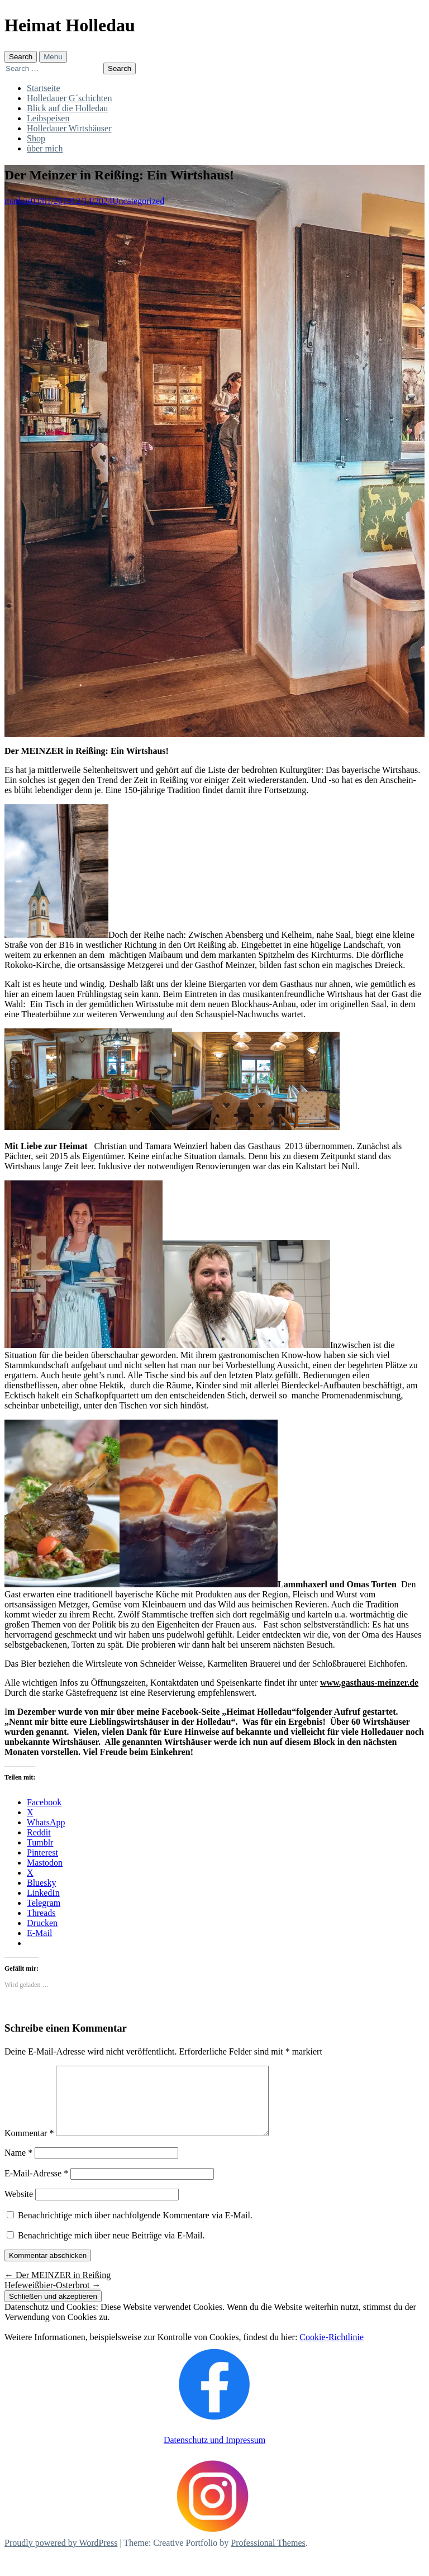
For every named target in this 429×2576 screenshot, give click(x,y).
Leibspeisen (48, 118)
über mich (45, 148)
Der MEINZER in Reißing (57, 2288)
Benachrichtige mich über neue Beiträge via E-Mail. (111, 2249)
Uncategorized (138, 201)
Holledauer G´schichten (69, 98)
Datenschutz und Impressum (214, 2453)
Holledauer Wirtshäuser (69, 128)
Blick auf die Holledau (67, 108)
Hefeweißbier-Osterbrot (52, 2298)
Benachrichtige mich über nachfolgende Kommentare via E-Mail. (135, 2228)
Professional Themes (268, 2556)
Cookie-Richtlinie (331, 2350)
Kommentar (29, 2146)
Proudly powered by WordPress (60, 2556)
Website (18, 2207)
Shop (36, 138)
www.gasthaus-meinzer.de (369, 1682)
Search (20, 57)
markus (17, 201)
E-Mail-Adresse (36, 2186)
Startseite (43, 88)
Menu (53, 57)
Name (18, 2166)
